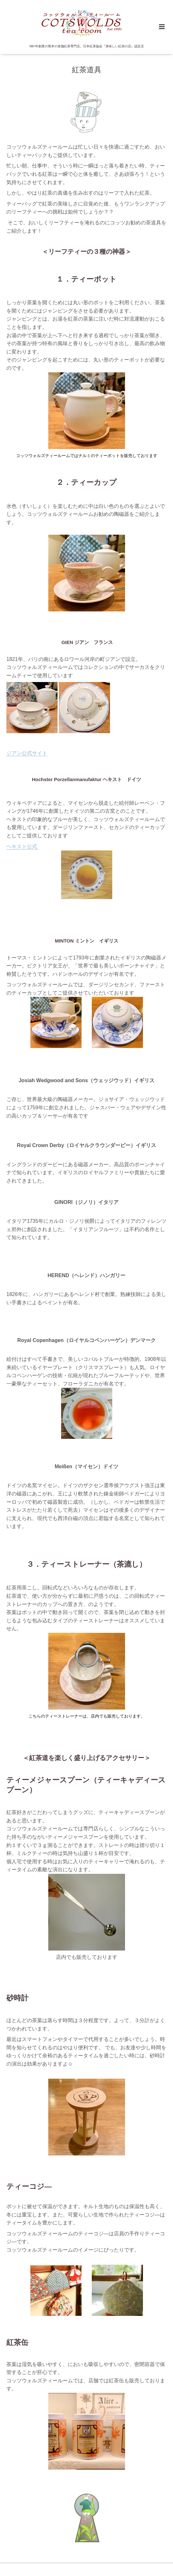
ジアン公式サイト (26, 753)
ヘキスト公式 (22, 846)
